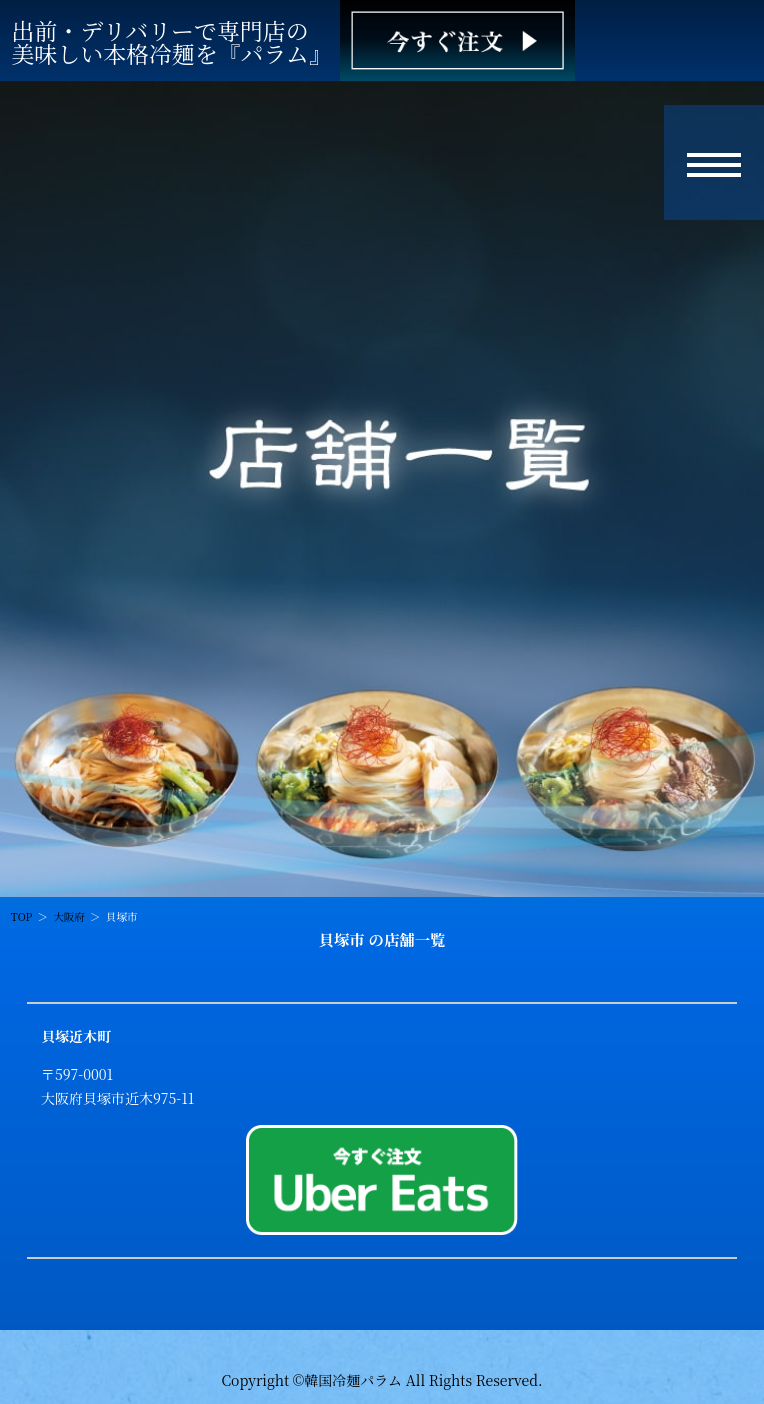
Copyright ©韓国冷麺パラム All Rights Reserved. (381, 1380)
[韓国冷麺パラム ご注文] (457, 40)
